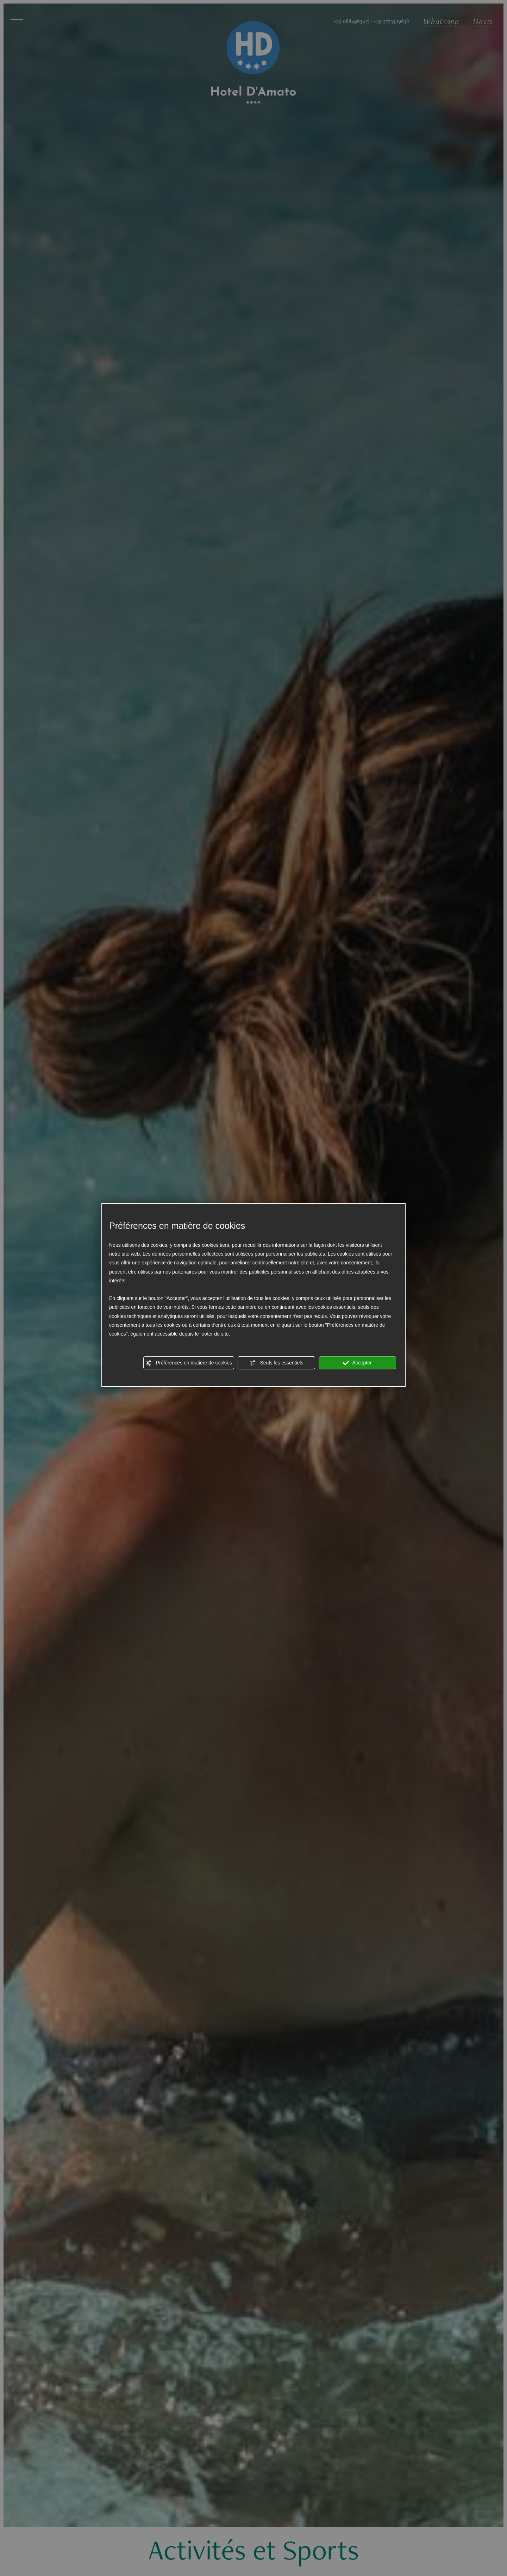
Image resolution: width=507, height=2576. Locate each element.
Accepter (357, 1363)
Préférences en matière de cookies (188, 1363)
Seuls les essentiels (276, 1363)
